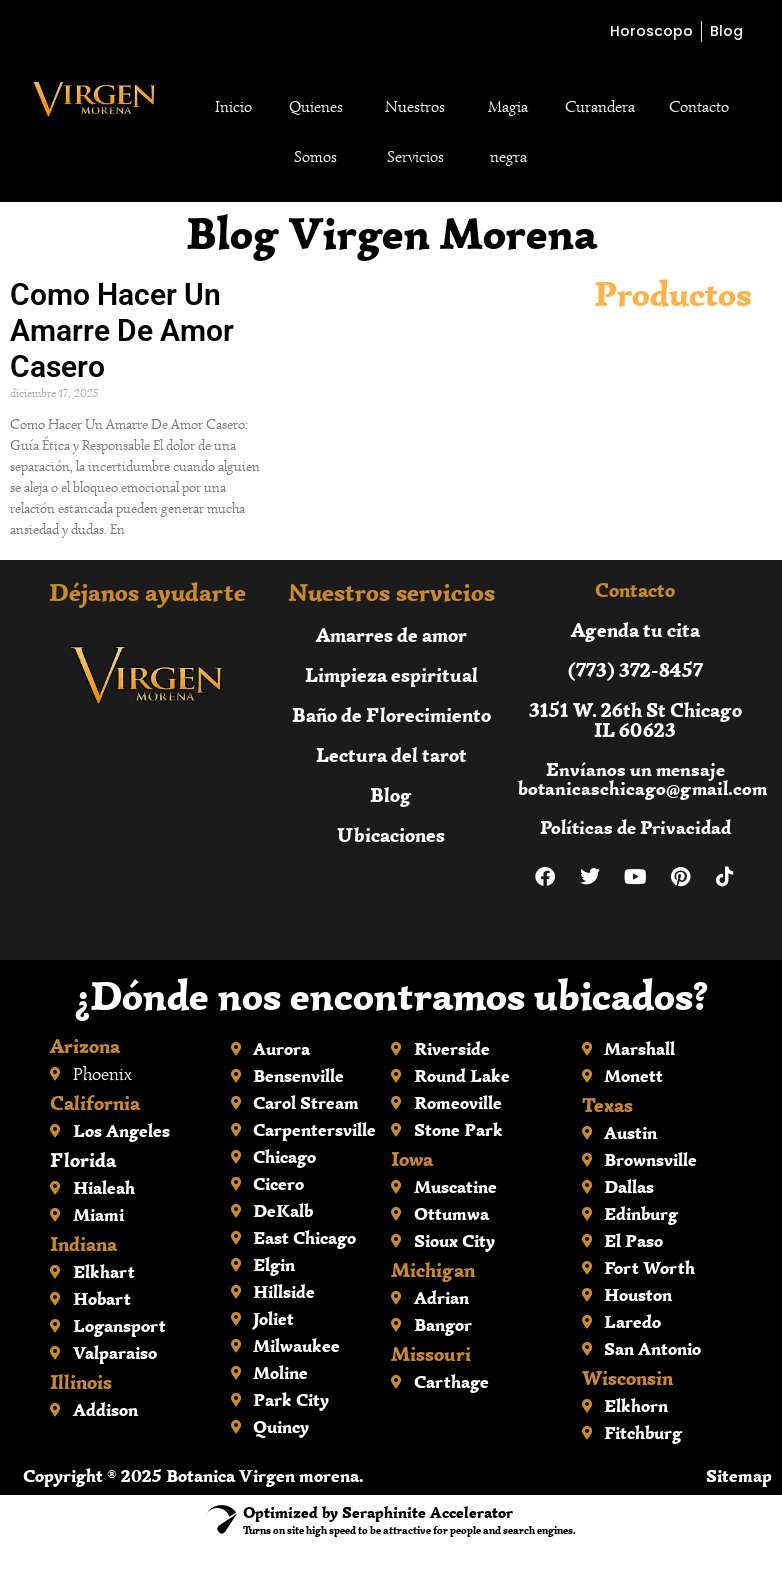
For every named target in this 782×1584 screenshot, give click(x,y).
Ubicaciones (391, 834)
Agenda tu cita (635, 629)
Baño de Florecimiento (391, 714)
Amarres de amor (391, 634)
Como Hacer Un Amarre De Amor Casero (122, 330)
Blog (391, 794)
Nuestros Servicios (415, 132)
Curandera (600, 107)
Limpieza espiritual (391, 674)
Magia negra (508, 132)
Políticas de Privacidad (635, 827)
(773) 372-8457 (635, 669)
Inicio (233, 107)
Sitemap (739, 1476)
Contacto (699, 107)
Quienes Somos (316, 132)
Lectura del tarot (391, 754)
